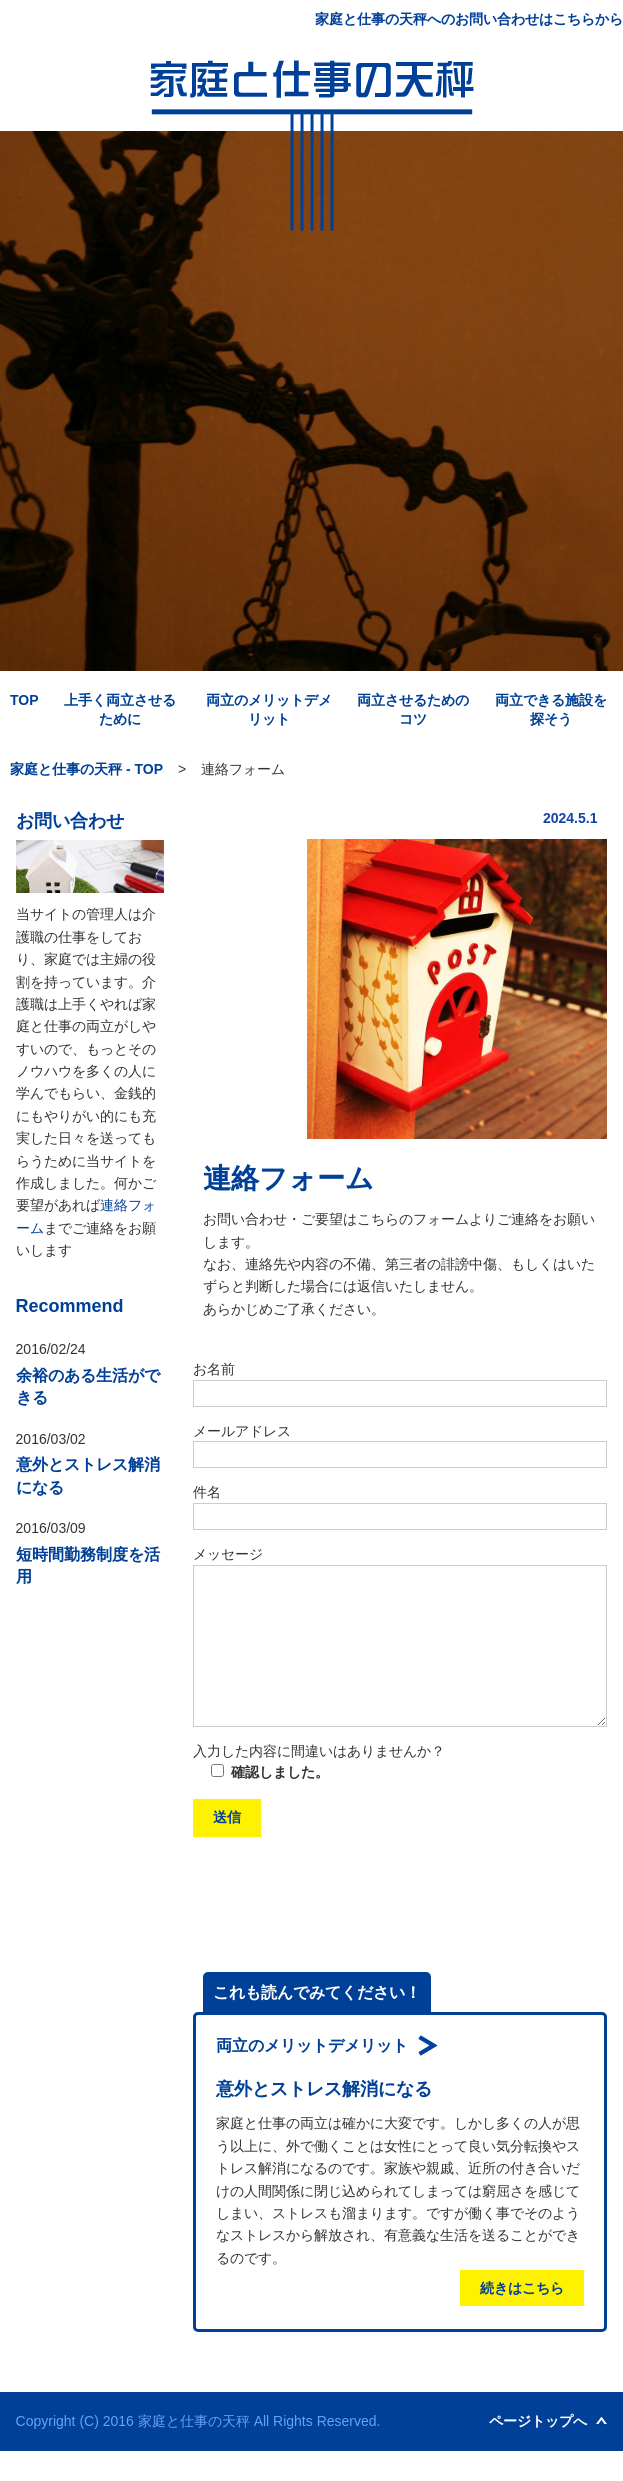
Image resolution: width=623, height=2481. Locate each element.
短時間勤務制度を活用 (88, 1565)
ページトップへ (538, 2451)
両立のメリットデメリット (312, 2075)
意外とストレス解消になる (88, 1475)
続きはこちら (522, 2318)
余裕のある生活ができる (88, 1386)
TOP (24, 700)
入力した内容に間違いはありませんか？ (319, 1781)
